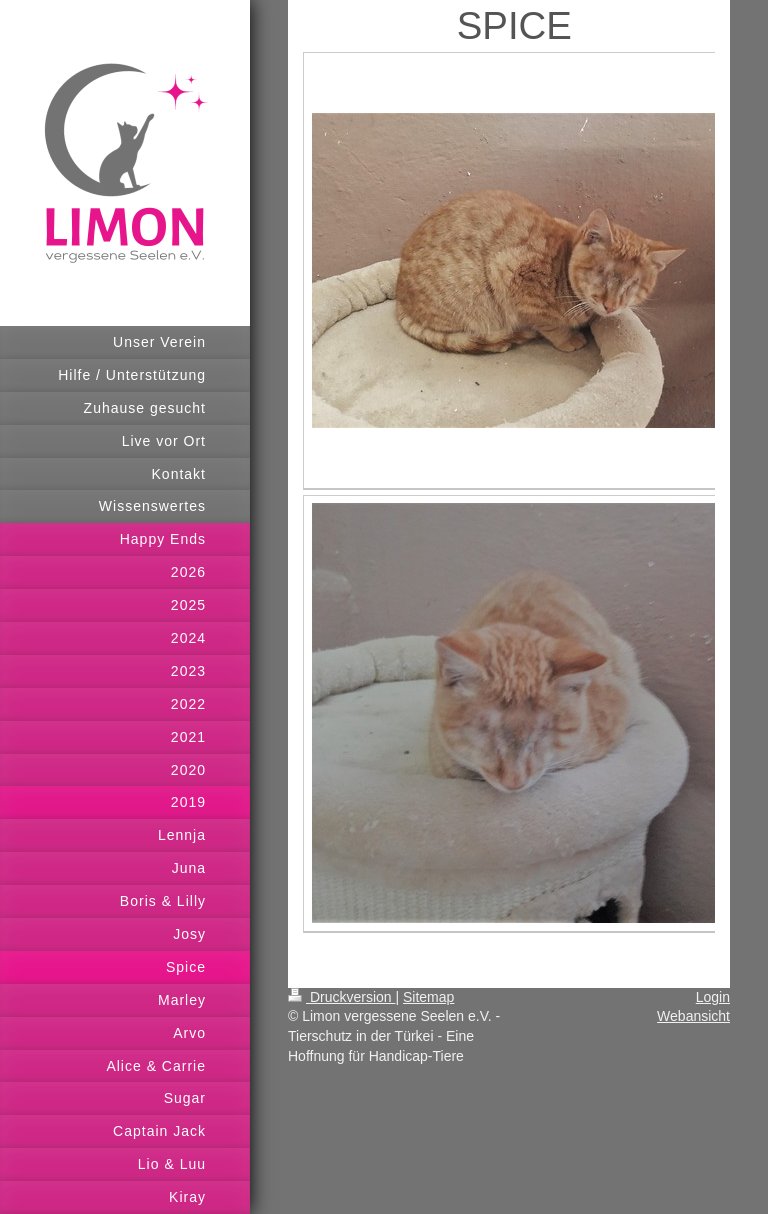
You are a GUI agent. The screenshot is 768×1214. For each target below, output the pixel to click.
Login (713, 997)
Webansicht (693, 1016)
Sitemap (428, 997)
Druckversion (341, 997)
